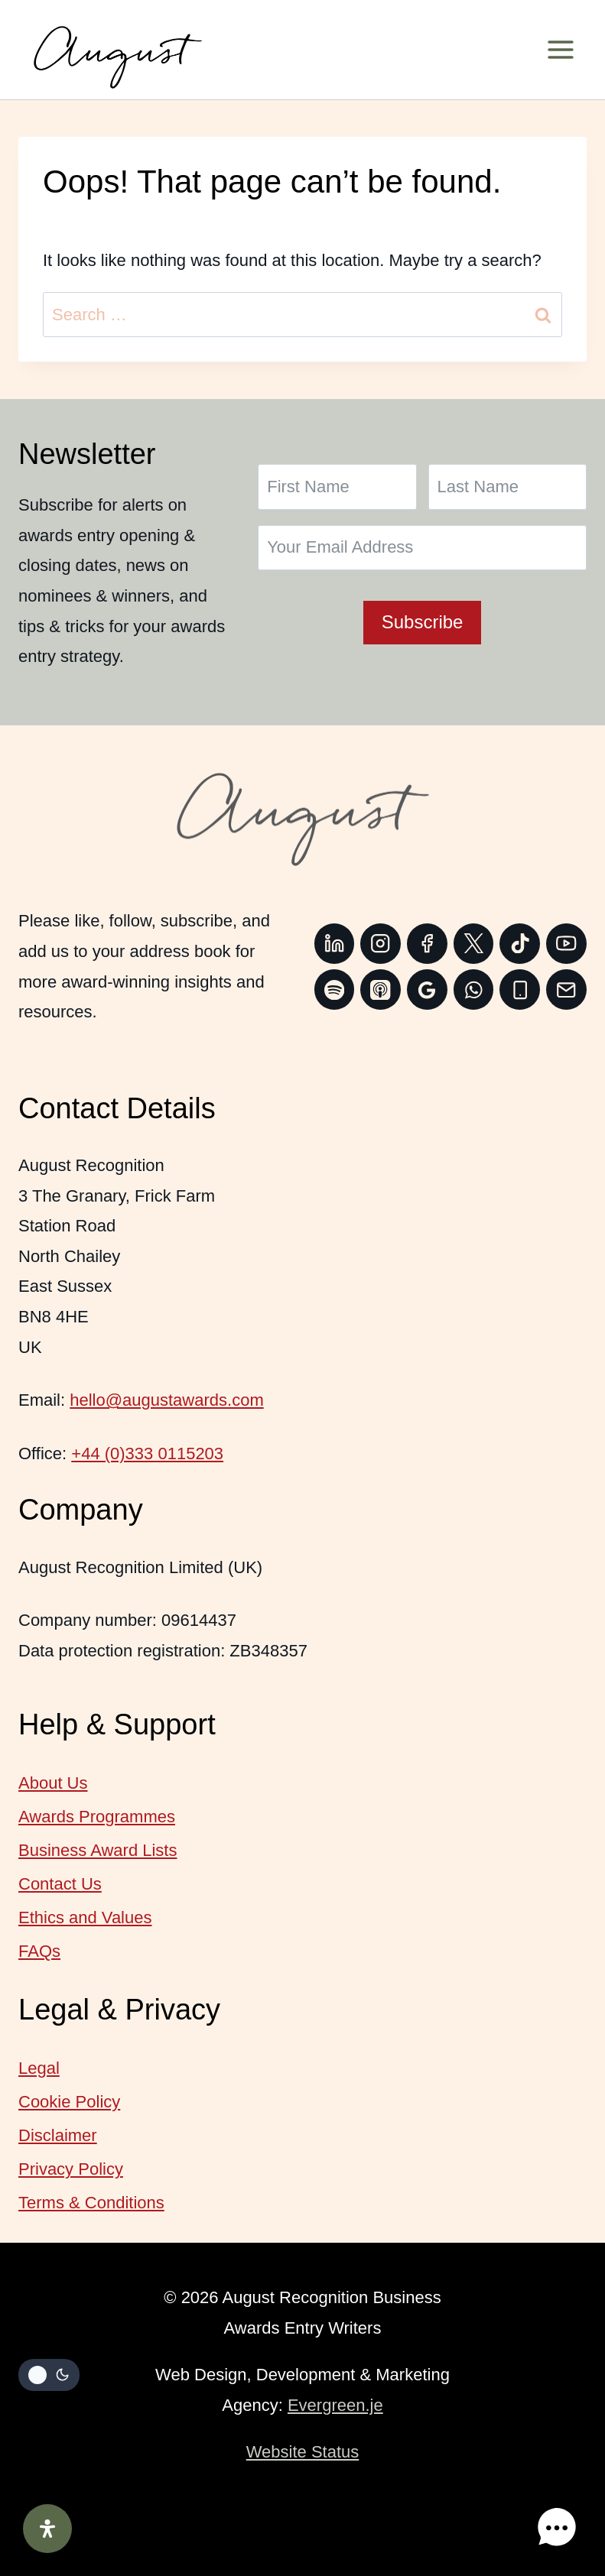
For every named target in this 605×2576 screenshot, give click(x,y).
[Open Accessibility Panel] (47, 2528)
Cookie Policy (69, 2101)
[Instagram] (380, 943)
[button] (557, 2528)
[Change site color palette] (49, 2375)
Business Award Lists (97, 1850)
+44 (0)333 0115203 (147, 1453)
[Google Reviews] (427, 989)
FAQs (39, 1951)
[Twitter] (474, 943)
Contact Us (60, 1883)
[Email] (566, 989)
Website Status (302, 2451)
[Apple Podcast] (380, 989)
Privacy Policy (70, 2169)
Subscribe (423, 622)
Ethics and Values (84, 1917)
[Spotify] (334, 989)
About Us (53, 1782)
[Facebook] (427, 943)
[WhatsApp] (474, 989)
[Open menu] (566, 49)
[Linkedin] (334, 943)
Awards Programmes (96, 1816)
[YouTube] (566, 943)
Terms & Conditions (91, 2202)
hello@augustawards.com (166, 1400)
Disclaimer (57, 2135)
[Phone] (519, 989)
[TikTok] (519, 943)
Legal (39, 2068)
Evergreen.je (335, 2405)
